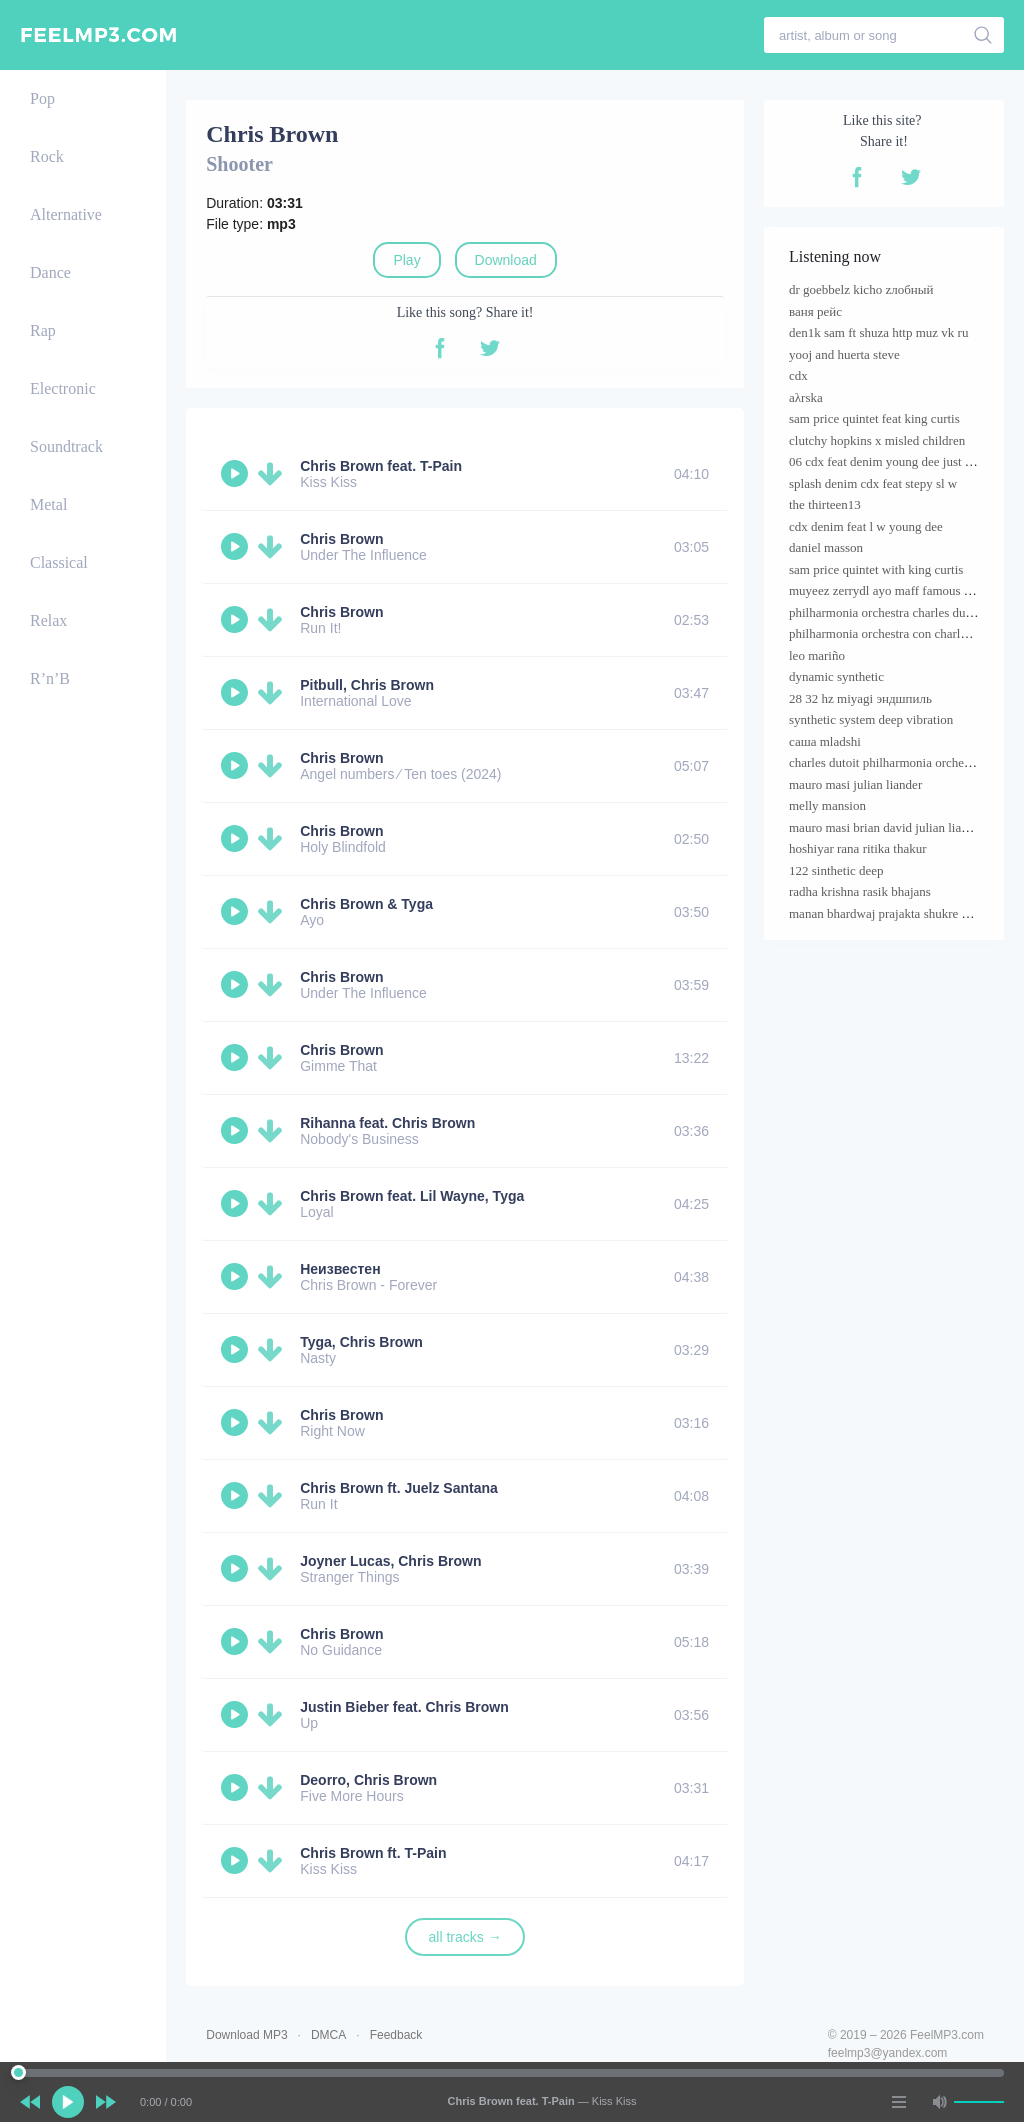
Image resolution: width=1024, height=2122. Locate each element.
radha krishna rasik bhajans (860, 891)
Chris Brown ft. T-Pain (373, 1853)
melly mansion (827, 805)
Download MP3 (246, 2035)
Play (406, 260)
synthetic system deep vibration (871, 719)
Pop (42, 98)
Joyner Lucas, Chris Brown (390, 1561)
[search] (983, 35)
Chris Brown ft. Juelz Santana (399, 1488)
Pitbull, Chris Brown (367, 685)
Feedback (396, 2035)
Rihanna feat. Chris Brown (387, 1123)
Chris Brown (341, 539)
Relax (48, 620)
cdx (798, 375)
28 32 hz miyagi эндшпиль (860, 698)
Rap (43, 330)
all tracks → (465, 1937)
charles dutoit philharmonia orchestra (886, 762)
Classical (59, 562)
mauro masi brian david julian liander (886, 827)
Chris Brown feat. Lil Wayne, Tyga (412, 1196)
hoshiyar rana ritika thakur (858, 848)
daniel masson (826, 547)
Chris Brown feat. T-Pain (381, 466)
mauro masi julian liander (855, 784)
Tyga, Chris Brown (361, 1342)
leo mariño (817, 655)
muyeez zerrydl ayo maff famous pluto (890, 590)
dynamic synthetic (836, 676)
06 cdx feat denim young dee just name (891, 461)
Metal (48, 504)
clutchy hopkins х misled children (877, 440)
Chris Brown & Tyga (366, 904)
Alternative (66, 214)
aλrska (806, 397)
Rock (47, 156)
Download (506, 260)
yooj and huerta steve (844, 354)
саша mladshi (825, 741)
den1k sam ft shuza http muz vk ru (878, 332)
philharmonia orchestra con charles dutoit (897, 633)
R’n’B (50, 678)
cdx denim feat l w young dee (866, 526)
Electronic (63, 388)
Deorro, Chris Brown (368, 1780)
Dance (50, 272)
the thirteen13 (825, 504)
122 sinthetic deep (836, 870)
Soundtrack (66, 446)
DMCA (328, 2035)
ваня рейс (815, 311)
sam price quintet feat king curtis (874, 418)
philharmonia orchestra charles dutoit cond (900, 612)
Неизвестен (340, 1269)
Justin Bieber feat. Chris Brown (404, 1707)
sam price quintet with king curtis (876, 569)
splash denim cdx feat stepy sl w (873, 483)
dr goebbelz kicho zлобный (861, 289)
